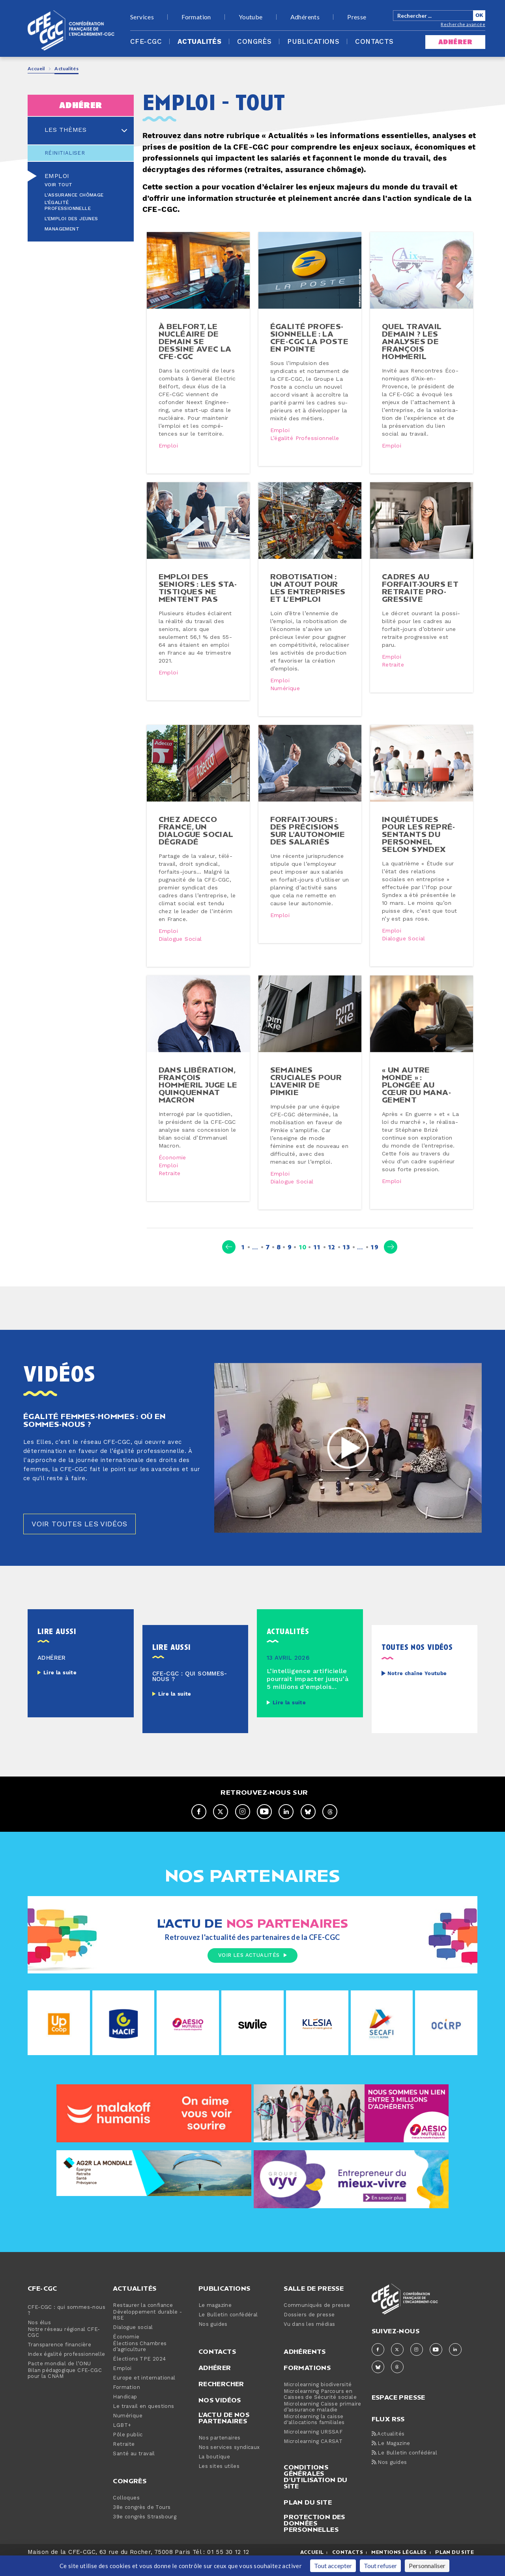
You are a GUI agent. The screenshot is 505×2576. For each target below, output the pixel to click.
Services (142, 17)
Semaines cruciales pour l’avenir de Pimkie (306, 1089)
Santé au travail (134, 2470)
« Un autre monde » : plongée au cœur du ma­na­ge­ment (416, 1093)
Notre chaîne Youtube (417, 1690)
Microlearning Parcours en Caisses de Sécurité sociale (320, 2411)
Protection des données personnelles (314, 2539)
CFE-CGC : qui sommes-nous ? (66, 2327)
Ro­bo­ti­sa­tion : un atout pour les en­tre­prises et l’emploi (308, 588)
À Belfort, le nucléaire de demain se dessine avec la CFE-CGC (195, 341)
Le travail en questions (143, 2423)
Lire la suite (60, 1689)
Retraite (393, 665)
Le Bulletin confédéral (228, 2331)
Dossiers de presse (309, 2331)
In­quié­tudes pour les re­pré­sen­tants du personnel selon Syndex (418, 842)
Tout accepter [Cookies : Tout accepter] (333, 2565)
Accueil (36, 68)
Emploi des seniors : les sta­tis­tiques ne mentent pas (198, 588)
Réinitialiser (65, 153)
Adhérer (214, 2384)
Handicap (125, 2413)
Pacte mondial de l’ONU (59, 2380)
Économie (172, 1166)
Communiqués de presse (317, 2322)
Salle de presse (314, 2304)
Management (62, 229)
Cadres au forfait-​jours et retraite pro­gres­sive (420, 588)
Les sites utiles (218, 2483)
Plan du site (308, 2518)
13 (346, 1263)
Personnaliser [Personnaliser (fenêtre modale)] (427, 2565)
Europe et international (144, 2394)
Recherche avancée (463, 24)
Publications (313, 41)
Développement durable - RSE (147, 2331)
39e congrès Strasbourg (144, 2533)
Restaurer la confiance (143, 2322)
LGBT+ (122, 2442)
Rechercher (221, 2400)
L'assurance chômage (74, 195)
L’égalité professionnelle (68, 206)
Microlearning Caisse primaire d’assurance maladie (322, 2423)
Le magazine (215, 2322)
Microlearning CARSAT (313, 2458)
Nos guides (213, 2341)
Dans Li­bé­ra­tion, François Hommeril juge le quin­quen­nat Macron (198, 1093)
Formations (307, 2384)
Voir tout (59, 185)
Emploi (57, 176)
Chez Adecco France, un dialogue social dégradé (196, 838)
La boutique (214, 2473)
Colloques (126, 2514)
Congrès (254, 41)
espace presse (398, 2413)
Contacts (374, 41)
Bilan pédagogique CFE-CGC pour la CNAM (65, 2390)
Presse (356, 17)
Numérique (285, 689)
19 (374, 1263)
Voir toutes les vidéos (79, 1540)
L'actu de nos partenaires (223, 2434)
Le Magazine (391, 2460)
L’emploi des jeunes (71, 219)
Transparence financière (59, 2361)
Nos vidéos (219, 2416)
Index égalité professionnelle (66, 2371)
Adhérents (305, 17)
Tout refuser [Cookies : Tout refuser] (380, 2565)
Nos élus (39, 2339)
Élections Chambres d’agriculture (139, 2363)
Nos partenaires (219, 2454)
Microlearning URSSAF (313, 2448)
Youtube (251, 17)
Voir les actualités (252, 1971)
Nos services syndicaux (229, 2464)
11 (317, 1263)
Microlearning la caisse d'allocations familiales (314, 2436)
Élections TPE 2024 (139, 2375)
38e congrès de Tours (141, 2524)
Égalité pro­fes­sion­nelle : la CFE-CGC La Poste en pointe (309, 337)
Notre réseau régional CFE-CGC (64, 2349)
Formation (196, 17)
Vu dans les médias (309, 2341)
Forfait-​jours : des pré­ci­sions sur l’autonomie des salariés (307, 838)
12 (331, 1263)
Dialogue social (180, 947)
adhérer (455, 42)
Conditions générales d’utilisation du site (315, 2492)
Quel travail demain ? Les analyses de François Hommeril (412, 341)
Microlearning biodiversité (318, 2401)
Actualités (199, 41)
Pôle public (127, 2451)
